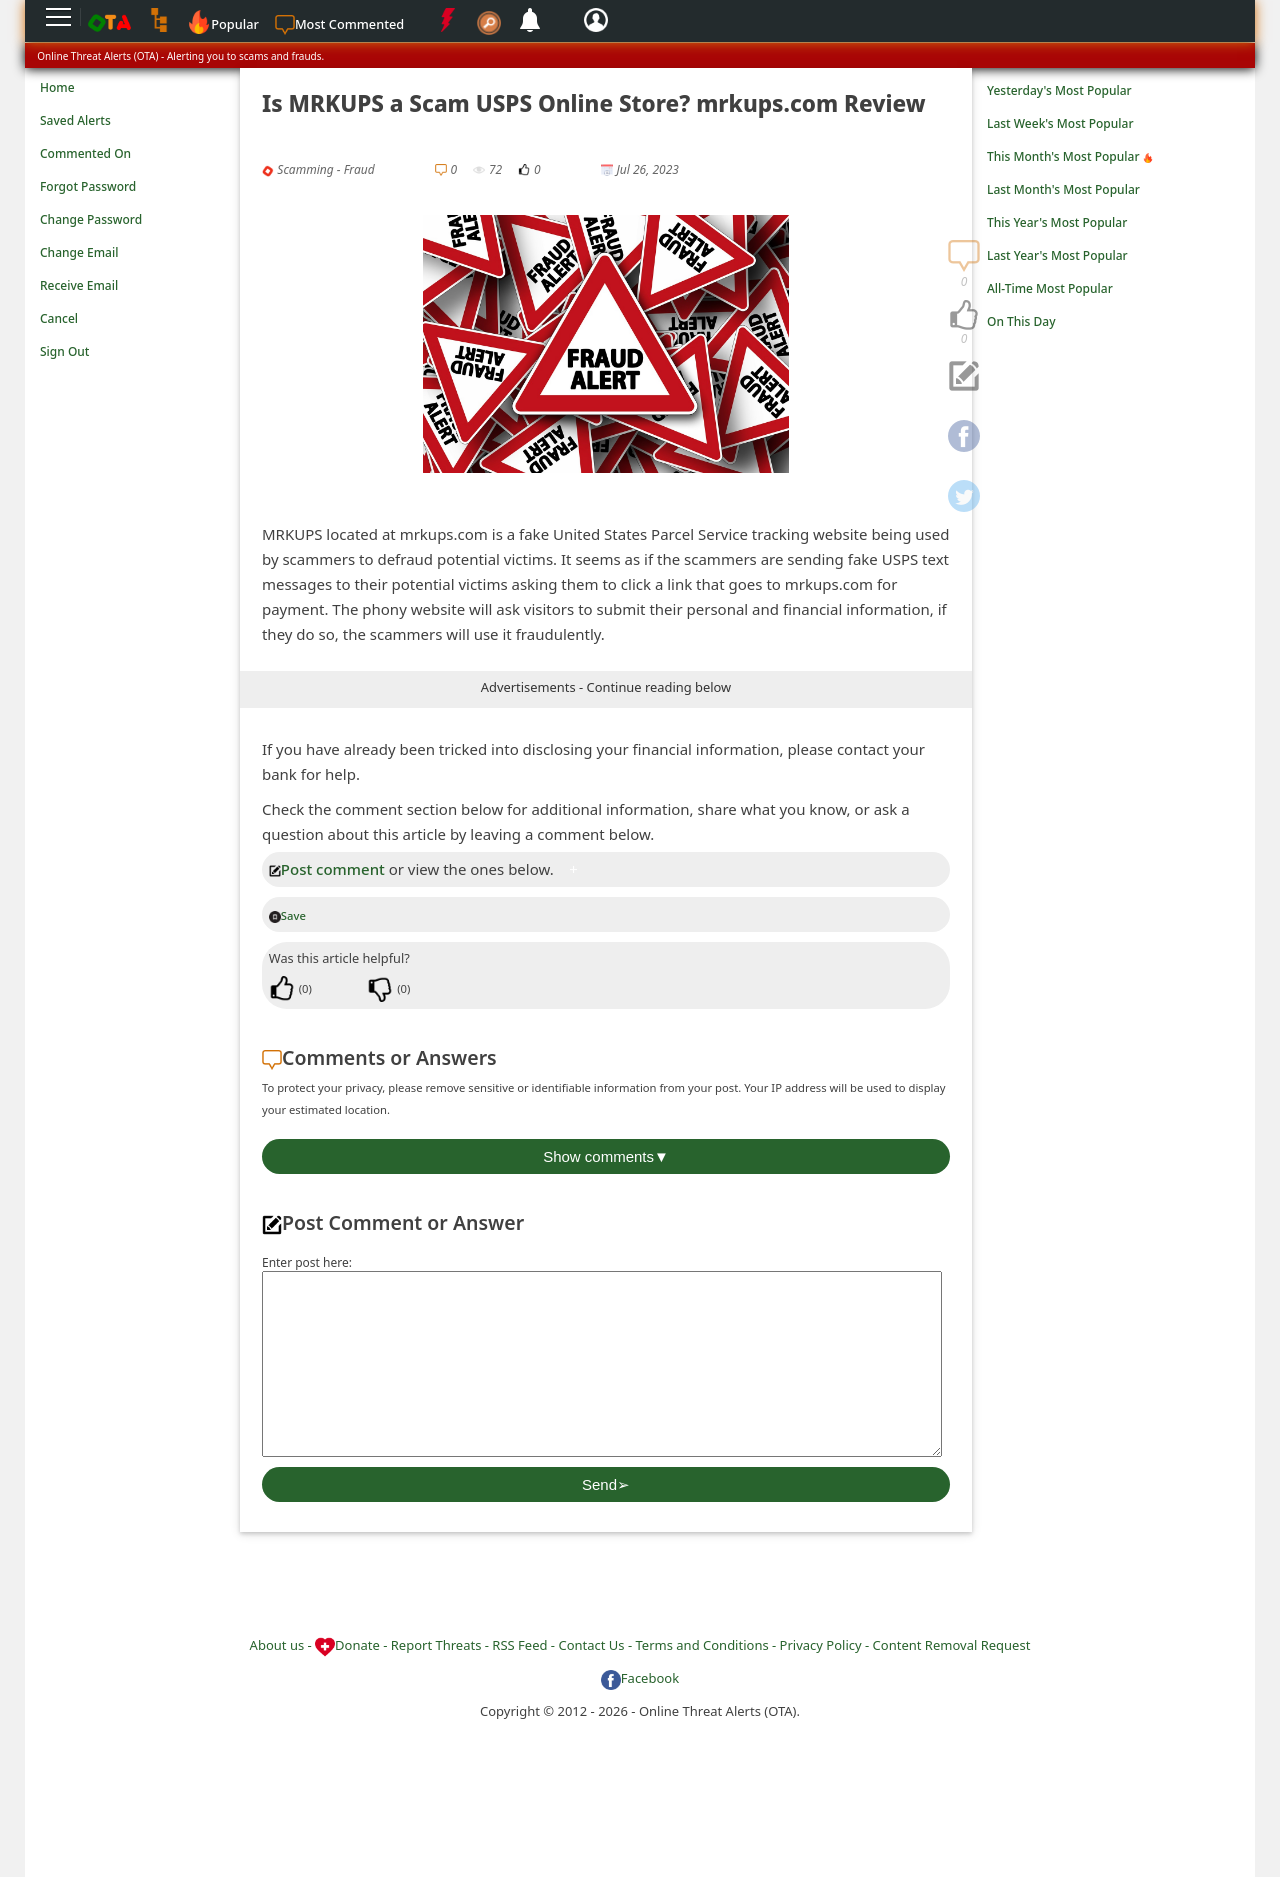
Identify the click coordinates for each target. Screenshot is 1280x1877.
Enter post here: (307, 1262)
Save (287, 915)
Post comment (327, 869)
